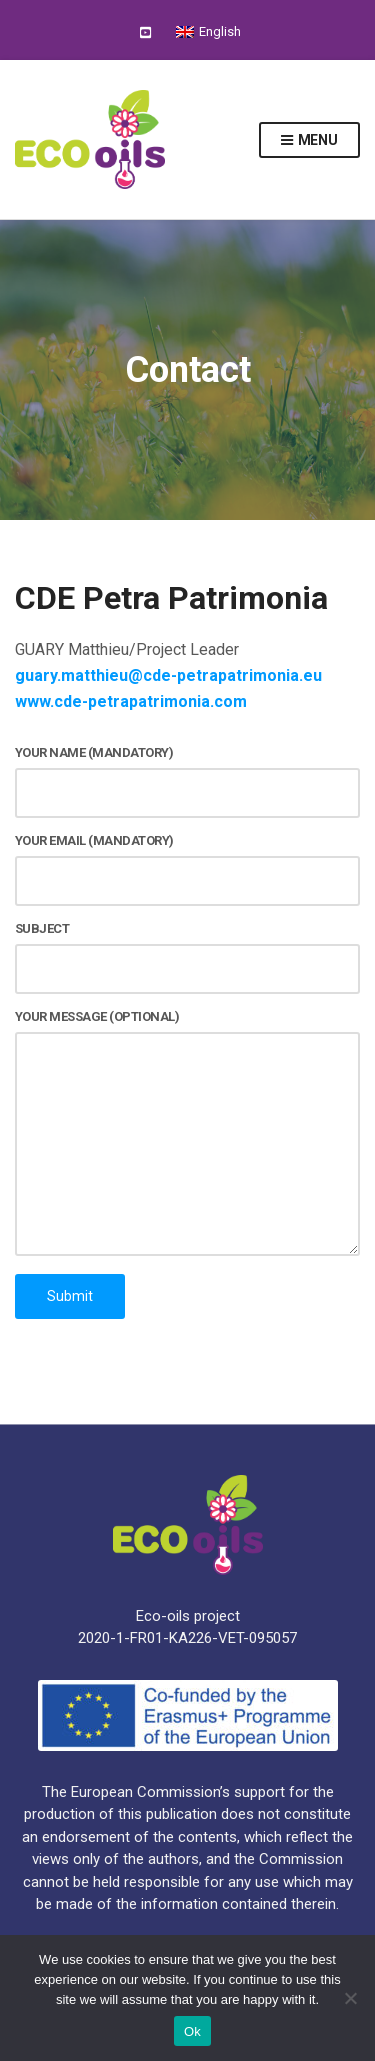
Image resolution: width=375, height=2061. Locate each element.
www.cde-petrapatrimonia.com (131, 701)
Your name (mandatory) (187, 781)
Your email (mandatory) (187, 869)
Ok (192, 2031)
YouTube (145, 31)
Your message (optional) (187, 1134)
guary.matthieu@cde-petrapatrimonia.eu (168, 675)
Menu (309, 141)
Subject (187, 957)
